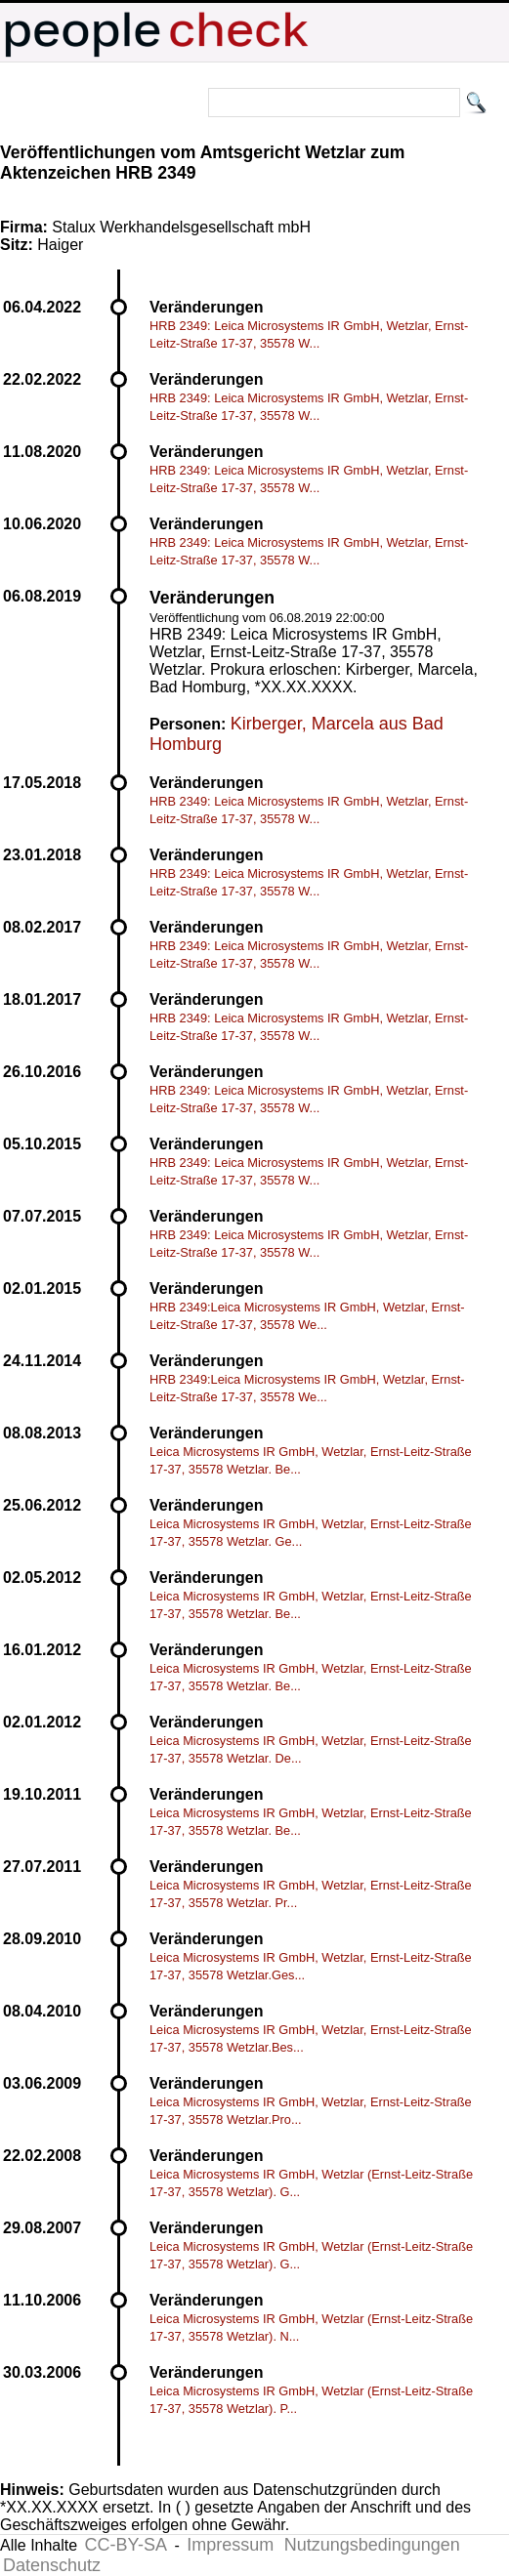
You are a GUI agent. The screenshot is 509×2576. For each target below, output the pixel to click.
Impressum (230, 2545)
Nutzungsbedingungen (372, 2545)
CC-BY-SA (126, 2545)
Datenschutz (52, 2565)
